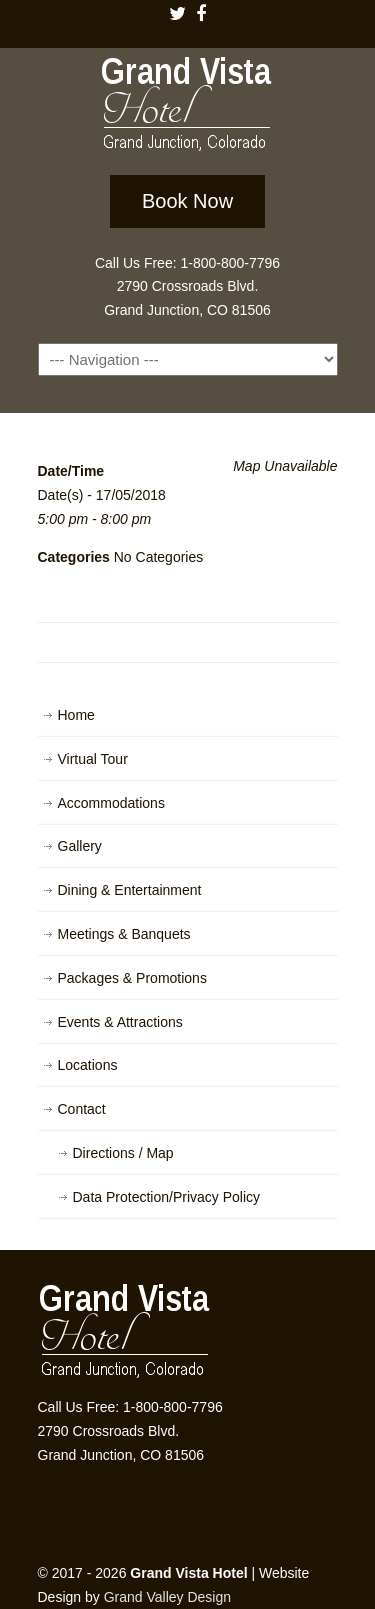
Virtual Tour (93, 759)
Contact (82, 1109)
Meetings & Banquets (124, 934)
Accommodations (111, 803)
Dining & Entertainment (130, 890)
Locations (88, 1065)
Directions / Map (123, 1153)
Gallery (80, 846)
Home (76, 715)
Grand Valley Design (167, 1597)
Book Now (187, 201)
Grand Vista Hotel (188, 108)
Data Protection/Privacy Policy (167, 1197)
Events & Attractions (120, 1022)
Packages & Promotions (132, 978)
